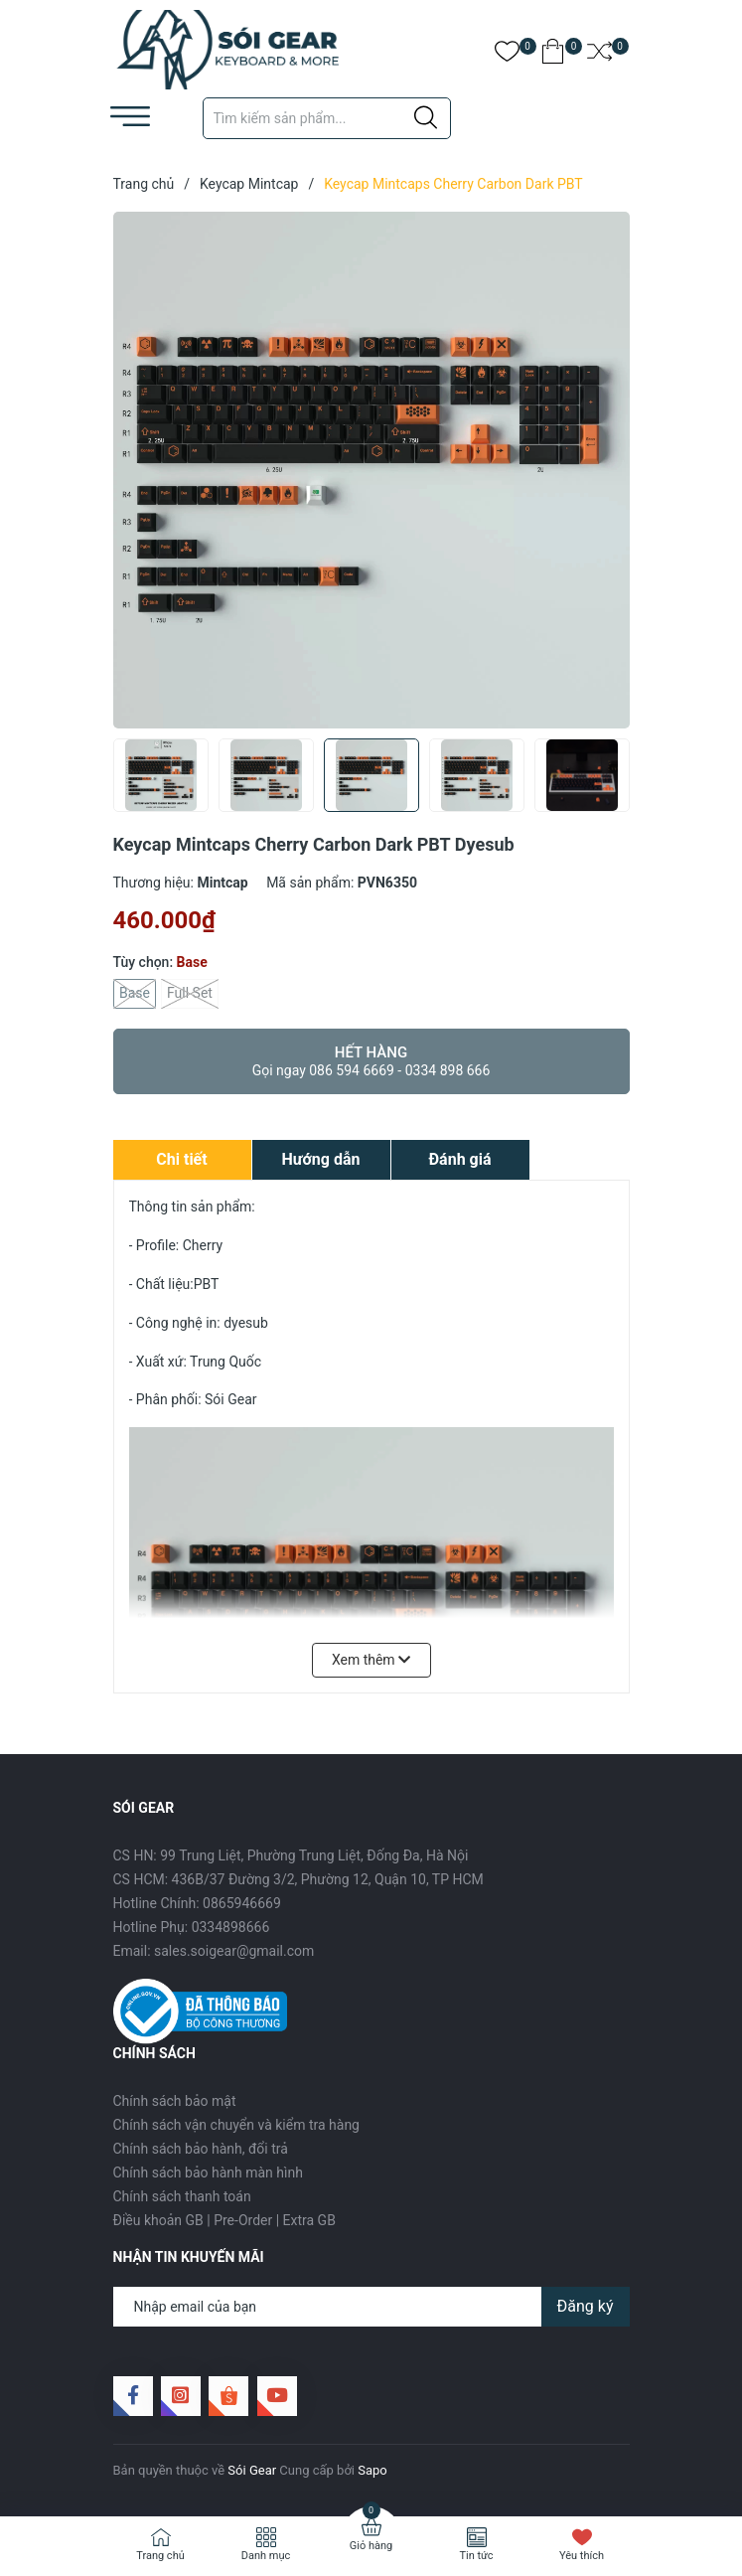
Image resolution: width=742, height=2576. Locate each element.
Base (134, 994)
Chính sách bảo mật (174, 2101)
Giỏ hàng (371, 2545)
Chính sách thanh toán (182, 2196)
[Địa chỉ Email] (371, 2307)
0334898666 (231, 1927)
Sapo (372, 2470)
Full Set (190, 994)
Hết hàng (371, 1061)
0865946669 (242, 1903)
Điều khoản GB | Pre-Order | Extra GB (224, 2220)
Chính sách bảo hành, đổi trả (200, 2149)
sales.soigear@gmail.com (234, 1951)
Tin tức (476, 2555)
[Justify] (425, 118)
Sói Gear (251, 2470)
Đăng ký (585, 2306)
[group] (371, 470)
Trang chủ (160, 2555)
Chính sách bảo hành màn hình (208, 2172)
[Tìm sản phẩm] (327, 118)
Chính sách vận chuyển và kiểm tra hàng (236, 2125)
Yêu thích (581, 2555)
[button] (607, 781)
